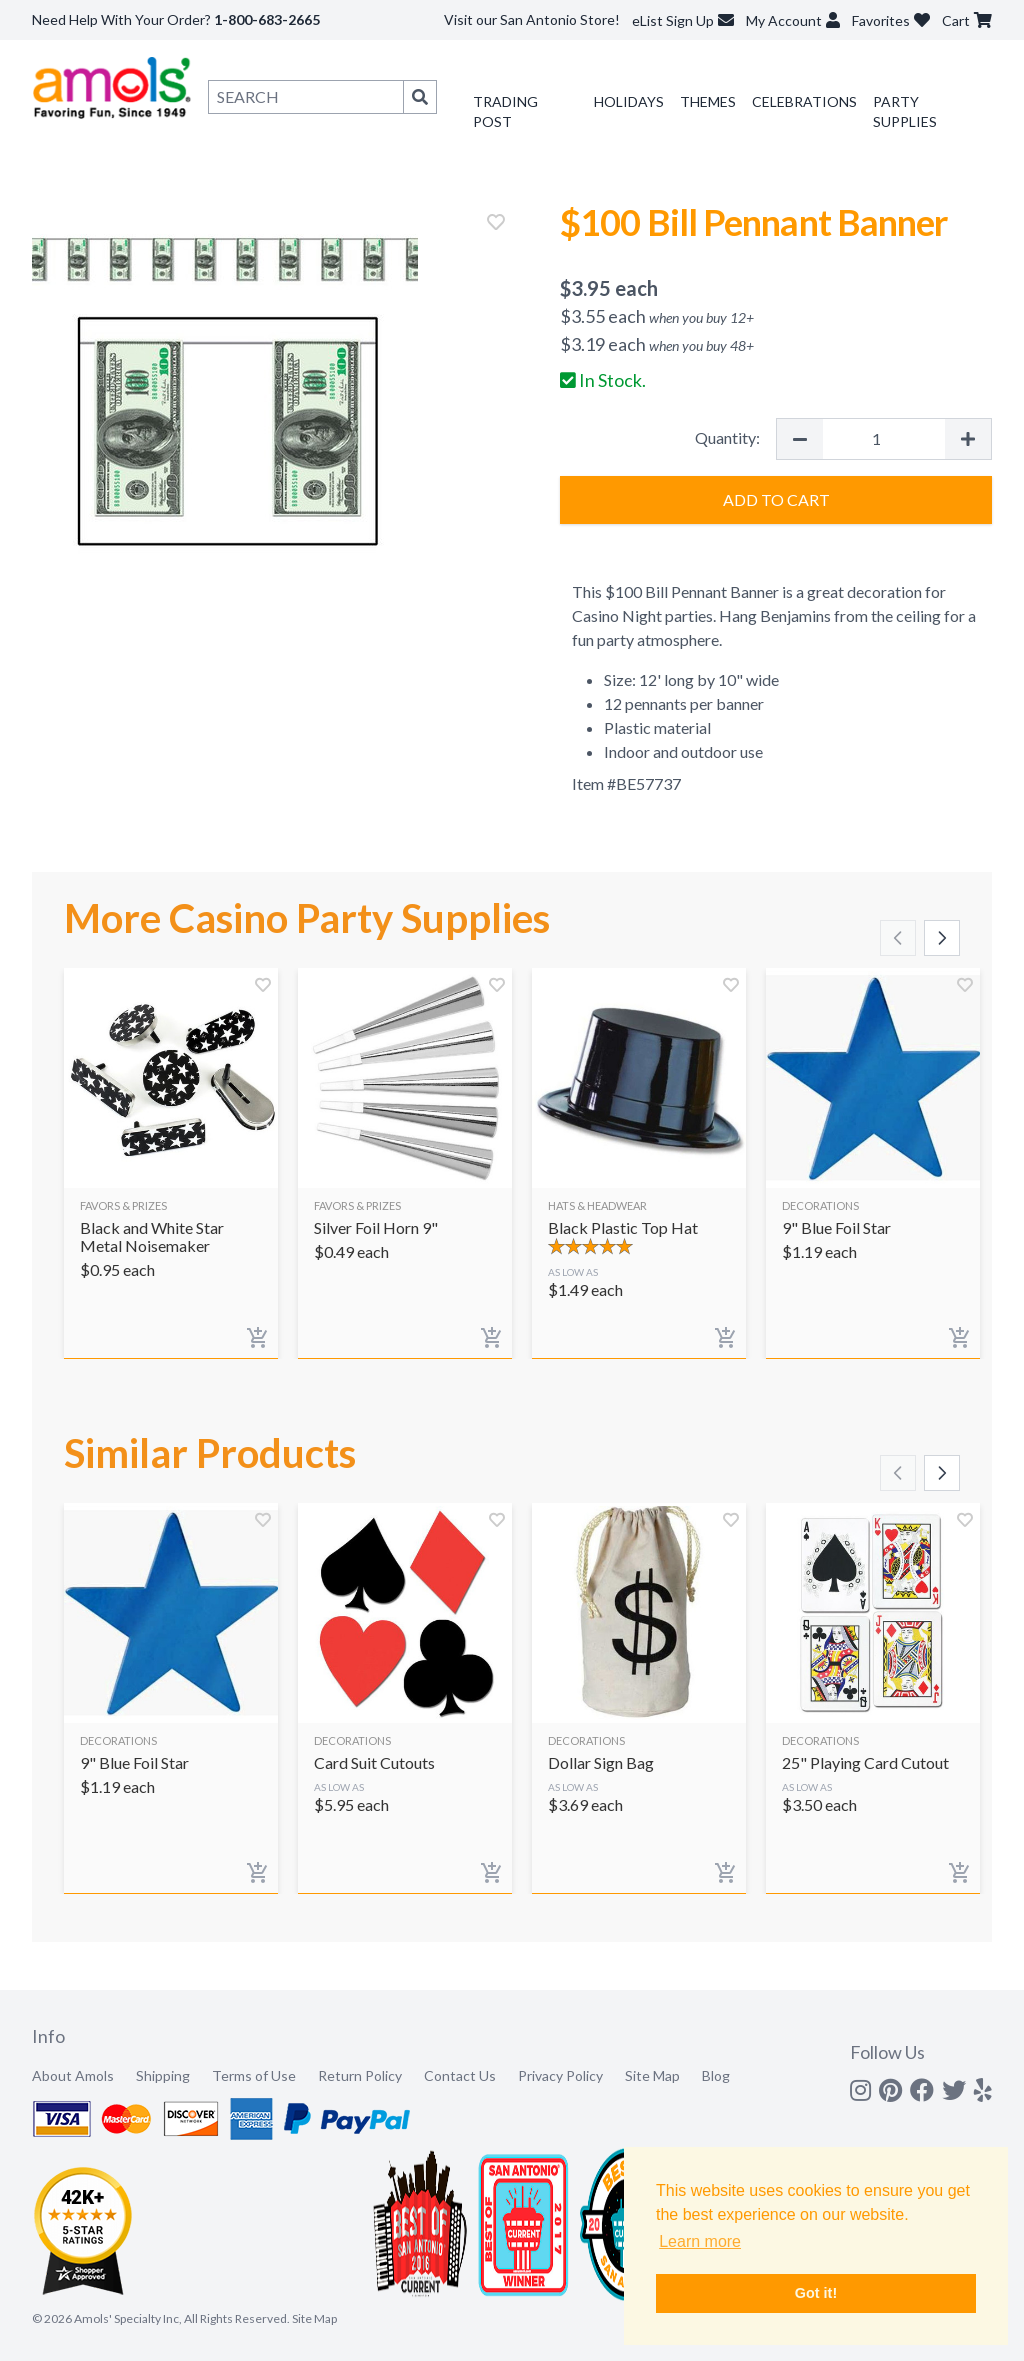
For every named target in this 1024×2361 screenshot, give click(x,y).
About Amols (73, 2075)
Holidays (629, 101)
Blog (716, 2075)
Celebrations (804, 101)
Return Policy (360, 2075)
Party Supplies (905, 111)
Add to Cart (776, 499)
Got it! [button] (816, 2293)
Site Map (652, 2075)
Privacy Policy (560, 2075)
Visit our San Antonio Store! (532, 19)
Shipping (163, 2075)
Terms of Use (254, 2075)
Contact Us (460, 2075)
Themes (708, 101)
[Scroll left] (898, 938)
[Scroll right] (942, 938)
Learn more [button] (700, 2241)
